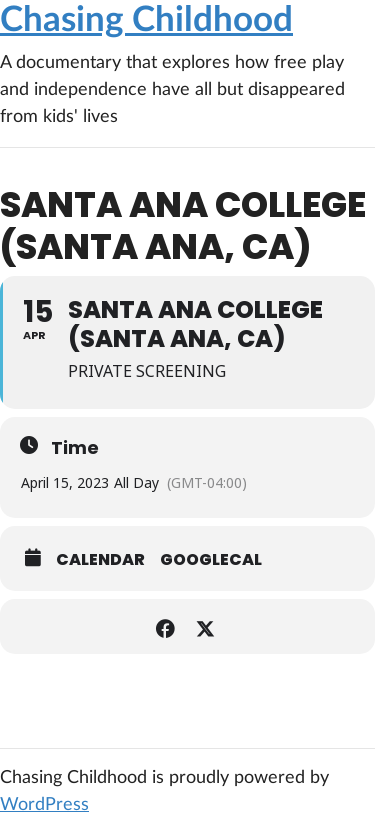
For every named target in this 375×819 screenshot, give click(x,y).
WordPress (44, 805)
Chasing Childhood (146, 20)
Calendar (100, 560)
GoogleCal (211, 560)
